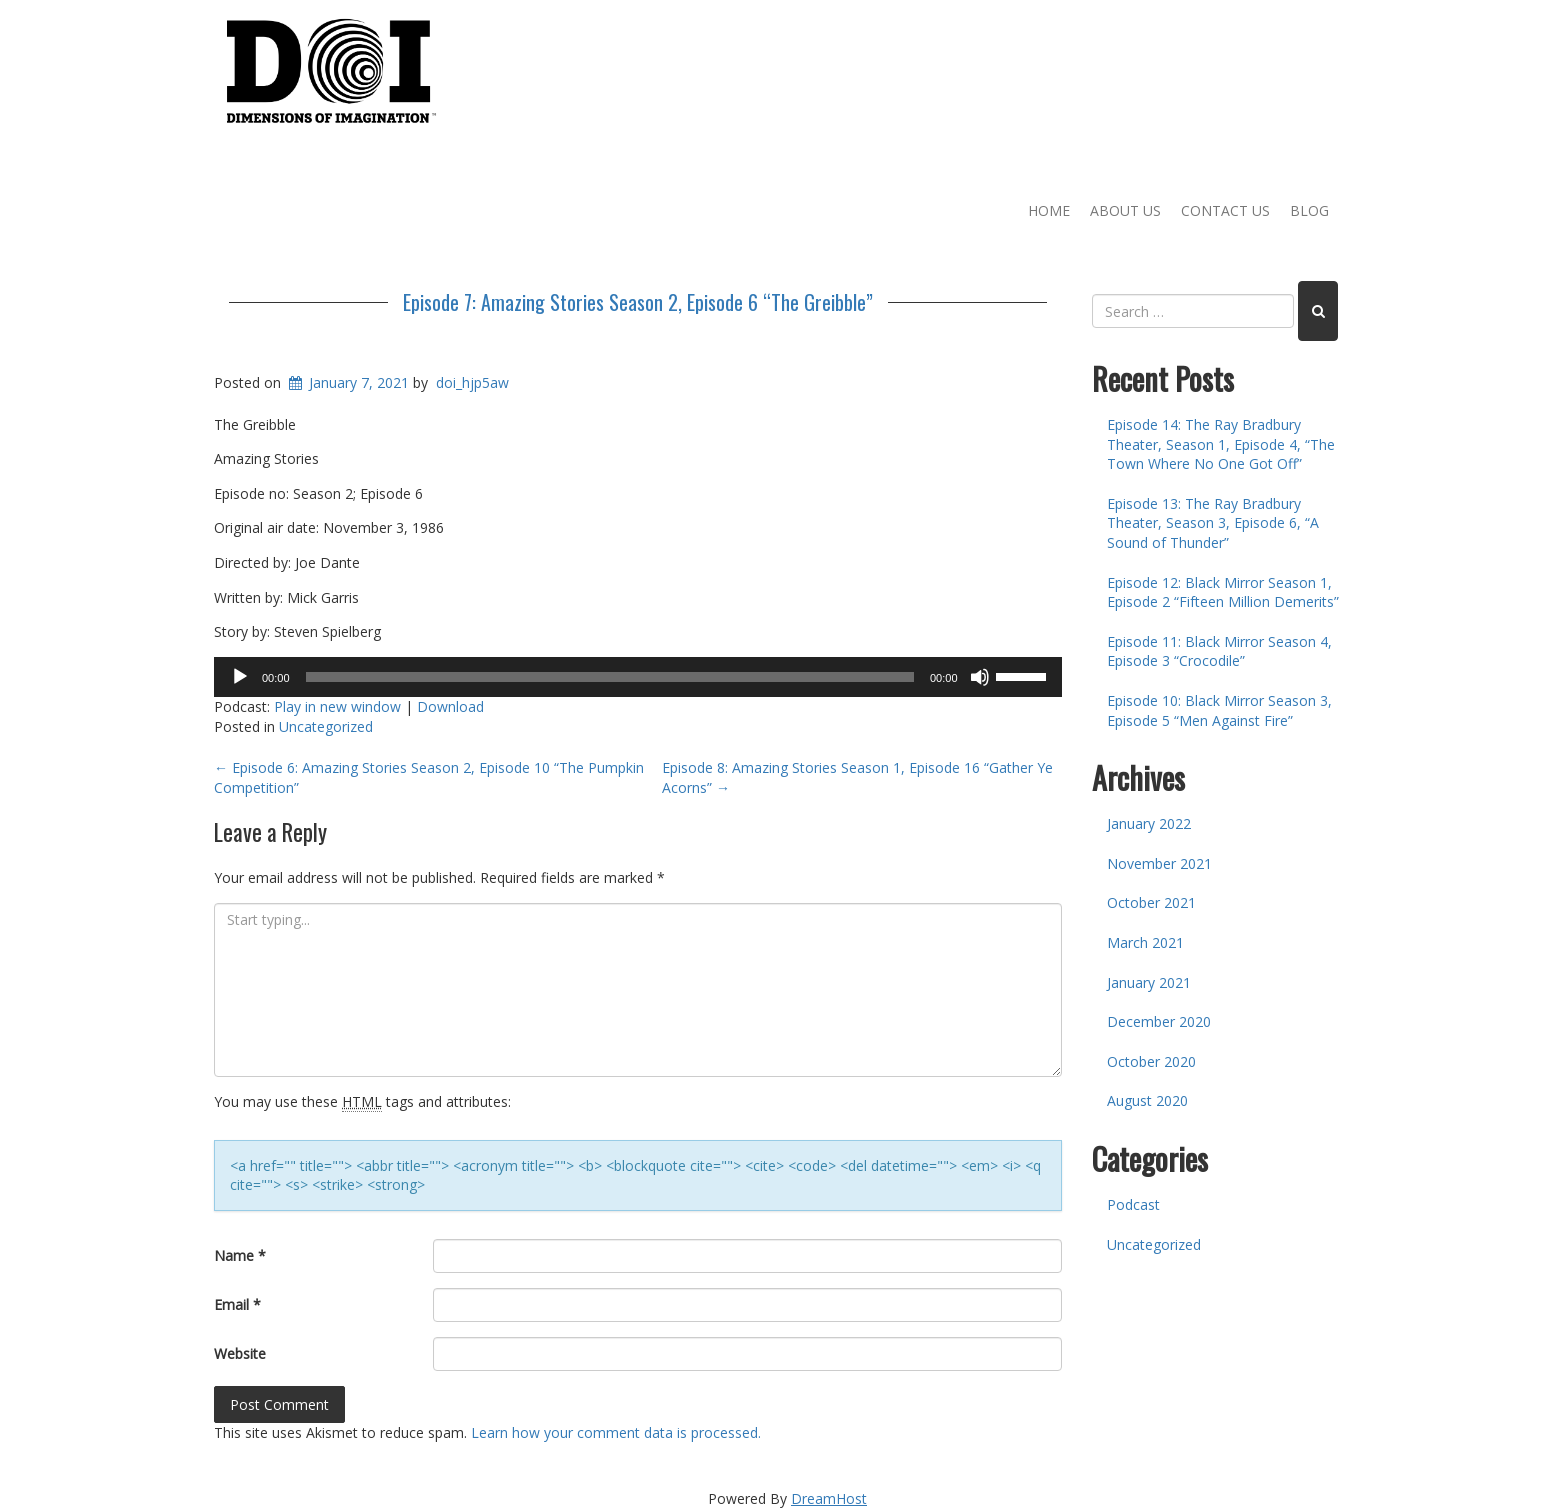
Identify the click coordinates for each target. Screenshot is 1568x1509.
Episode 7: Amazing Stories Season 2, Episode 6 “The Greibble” (638, 302)
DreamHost (829, 1498)
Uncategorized (326, 726)
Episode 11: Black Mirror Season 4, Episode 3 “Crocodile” (1219, 651)
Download (450, 706)
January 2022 (1149, 823)
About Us (1125, 210)
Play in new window (337, 706)
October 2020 (1151, 1061)
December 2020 (1159, 1021)
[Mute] (980, 677)
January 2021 (1149, 982)
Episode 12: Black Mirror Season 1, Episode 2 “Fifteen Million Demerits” (1223, 592)
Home (1049, 210)
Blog (1309, 210)
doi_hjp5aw (472, 382)
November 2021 (1159, 863)
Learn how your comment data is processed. (616, 1432)
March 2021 (1145, 942)
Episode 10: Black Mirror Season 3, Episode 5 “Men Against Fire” (1219, 710)
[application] (638, 677)
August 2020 (1147, 1100)
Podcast (1133, 1204)
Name (240, 1255)
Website (240, 1353)
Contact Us (1225, 210)
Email (237, 1304)
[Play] (240, 677)
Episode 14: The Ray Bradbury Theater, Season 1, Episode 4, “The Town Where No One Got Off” (1221, 444)
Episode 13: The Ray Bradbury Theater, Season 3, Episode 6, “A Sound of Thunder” (1213, 523)
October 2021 (1151, 902)
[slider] (610, 677)
